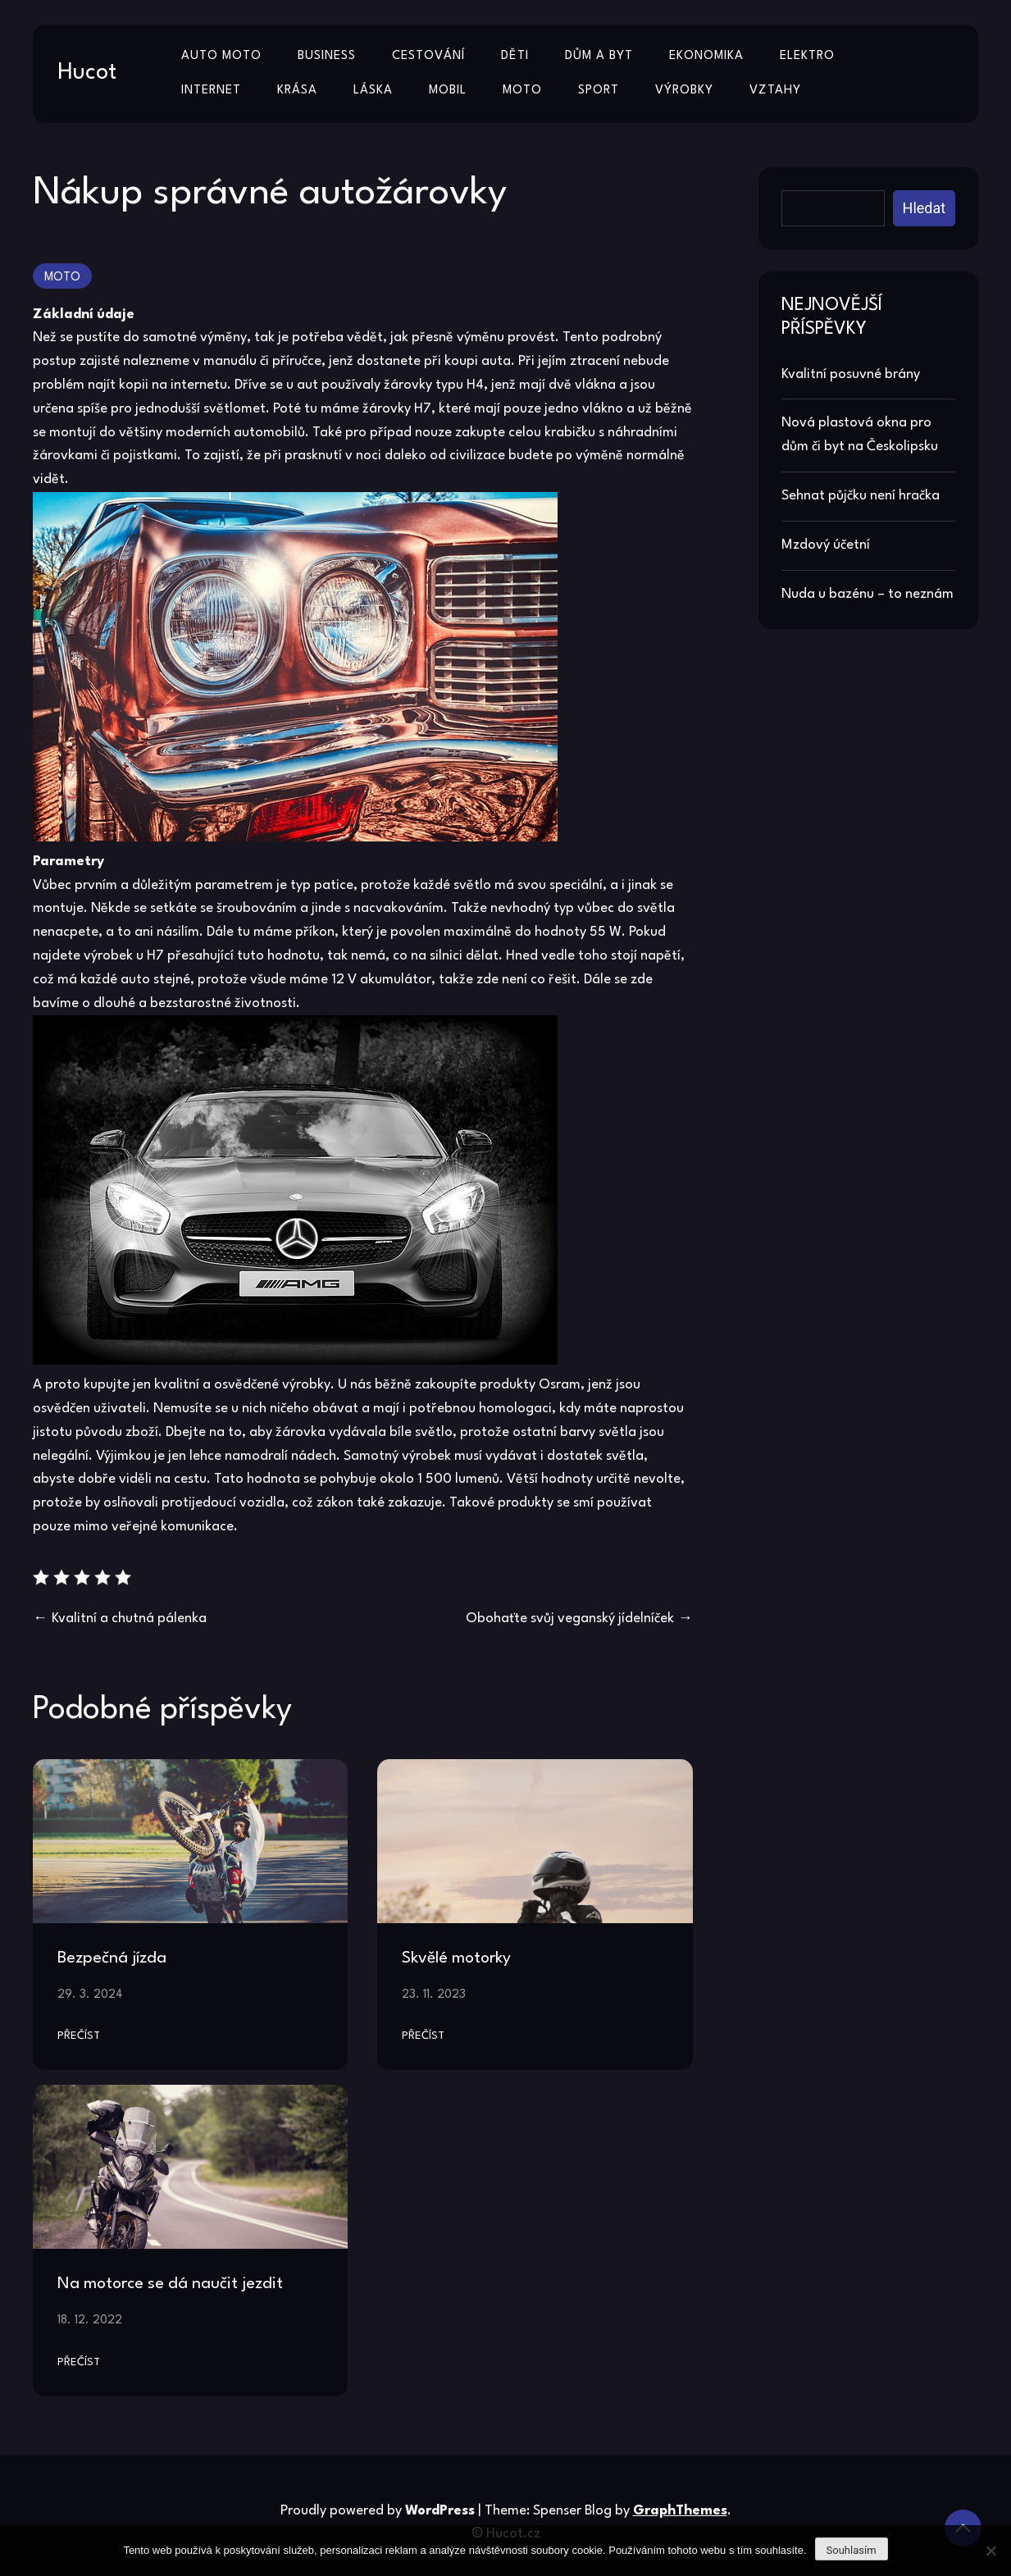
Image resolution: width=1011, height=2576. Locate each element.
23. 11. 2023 (434, 1994)
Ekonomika (706, 56)
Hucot (86, 73)
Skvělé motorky (456, 1958)
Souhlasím (852, 2550)
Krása (297, 90)
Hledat (924, 208)
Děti (515, 56)
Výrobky (684, 90)
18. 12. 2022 (89, 2320)
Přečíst (78, 2036)
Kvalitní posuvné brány (850, 374)
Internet (211, 90)
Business (327, 56)
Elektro (807, 56)
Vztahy (775, 90)
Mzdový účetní (825, 545)
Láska (373, 90)
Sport (598, 90)
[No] (990, 2550)
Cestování (428, 56)
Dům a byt (599, 56)
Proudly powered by (379, 2511)
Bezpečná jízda (111, 1958)
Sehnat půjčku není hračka (860, 496)
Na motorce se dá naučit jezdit (170, 2284)
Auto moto (221, 56)
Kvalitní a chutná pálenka (129, 1618)
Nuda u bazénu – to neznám (867, 594)
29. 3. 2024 (90, 1994)
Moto (522, 90)
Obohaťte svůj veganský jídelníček (570, 1618)
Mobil (448, 90)
